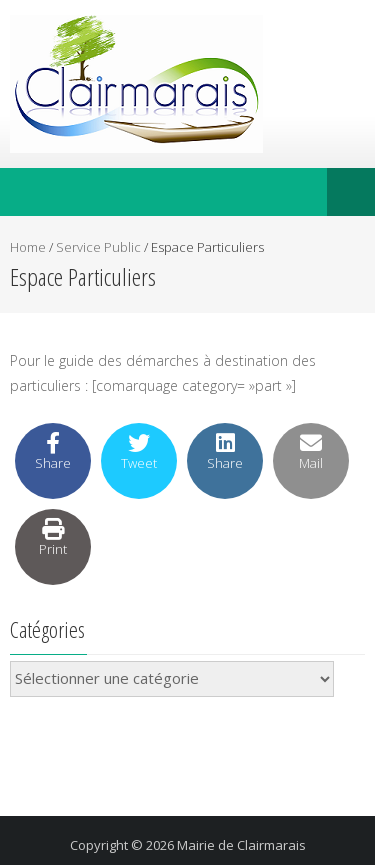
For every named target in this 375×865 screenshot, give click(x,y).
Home (28, 247)
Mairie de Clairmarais (241, 845)
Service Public (98, 247)
